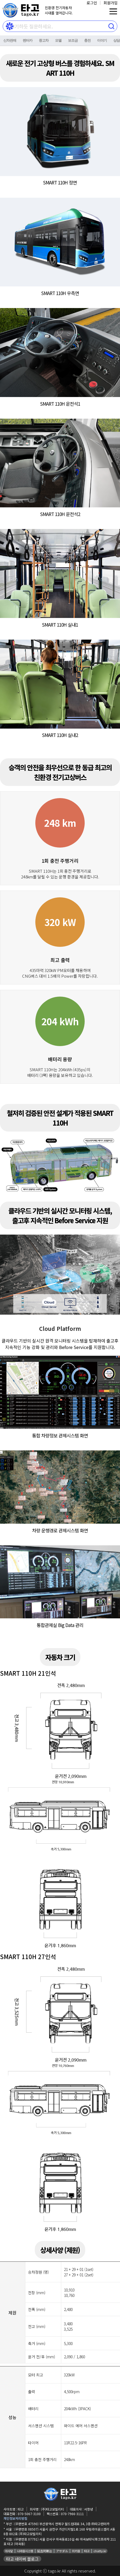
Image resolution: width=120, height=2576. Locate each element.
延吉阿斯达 (44, 2551)
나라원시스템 (25, 2551)
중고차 (44, 40)
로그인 (92, 2)
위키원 (76, 2551)
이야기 (102, 40)
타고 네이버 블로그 (22, 2559)
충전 (87, 40)
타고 (87, 2551)
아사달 (9, 2551)
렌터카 (27, 40)
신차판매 (9, 40)
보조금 (73, 40)
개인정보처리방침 (15, 2518)
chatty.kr (100, 2551)
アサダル (62, 2551)
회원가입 (111, 2)
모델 (58, 40)
